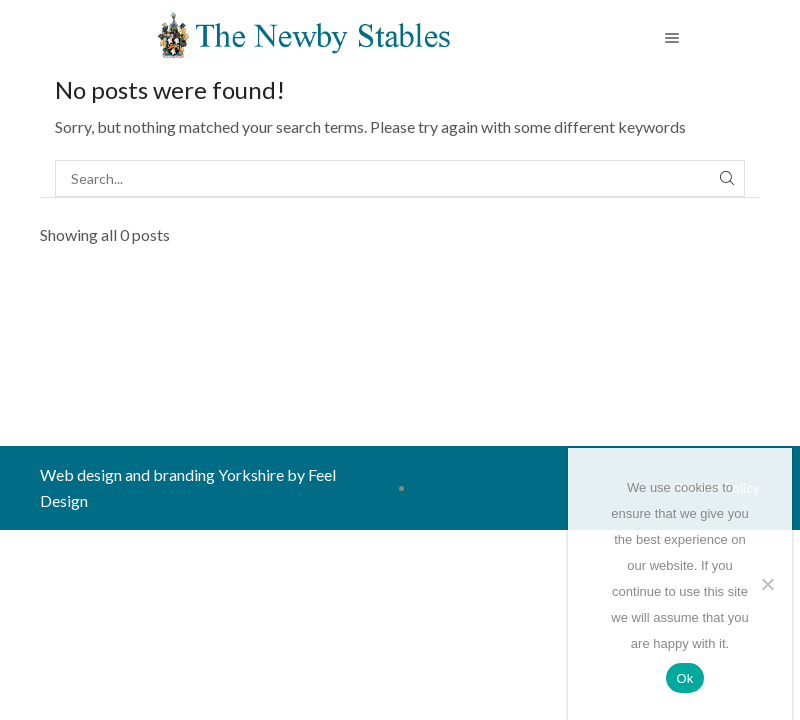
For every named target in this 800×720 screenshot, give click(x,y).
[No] (767, 584)
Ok (684, 678)
